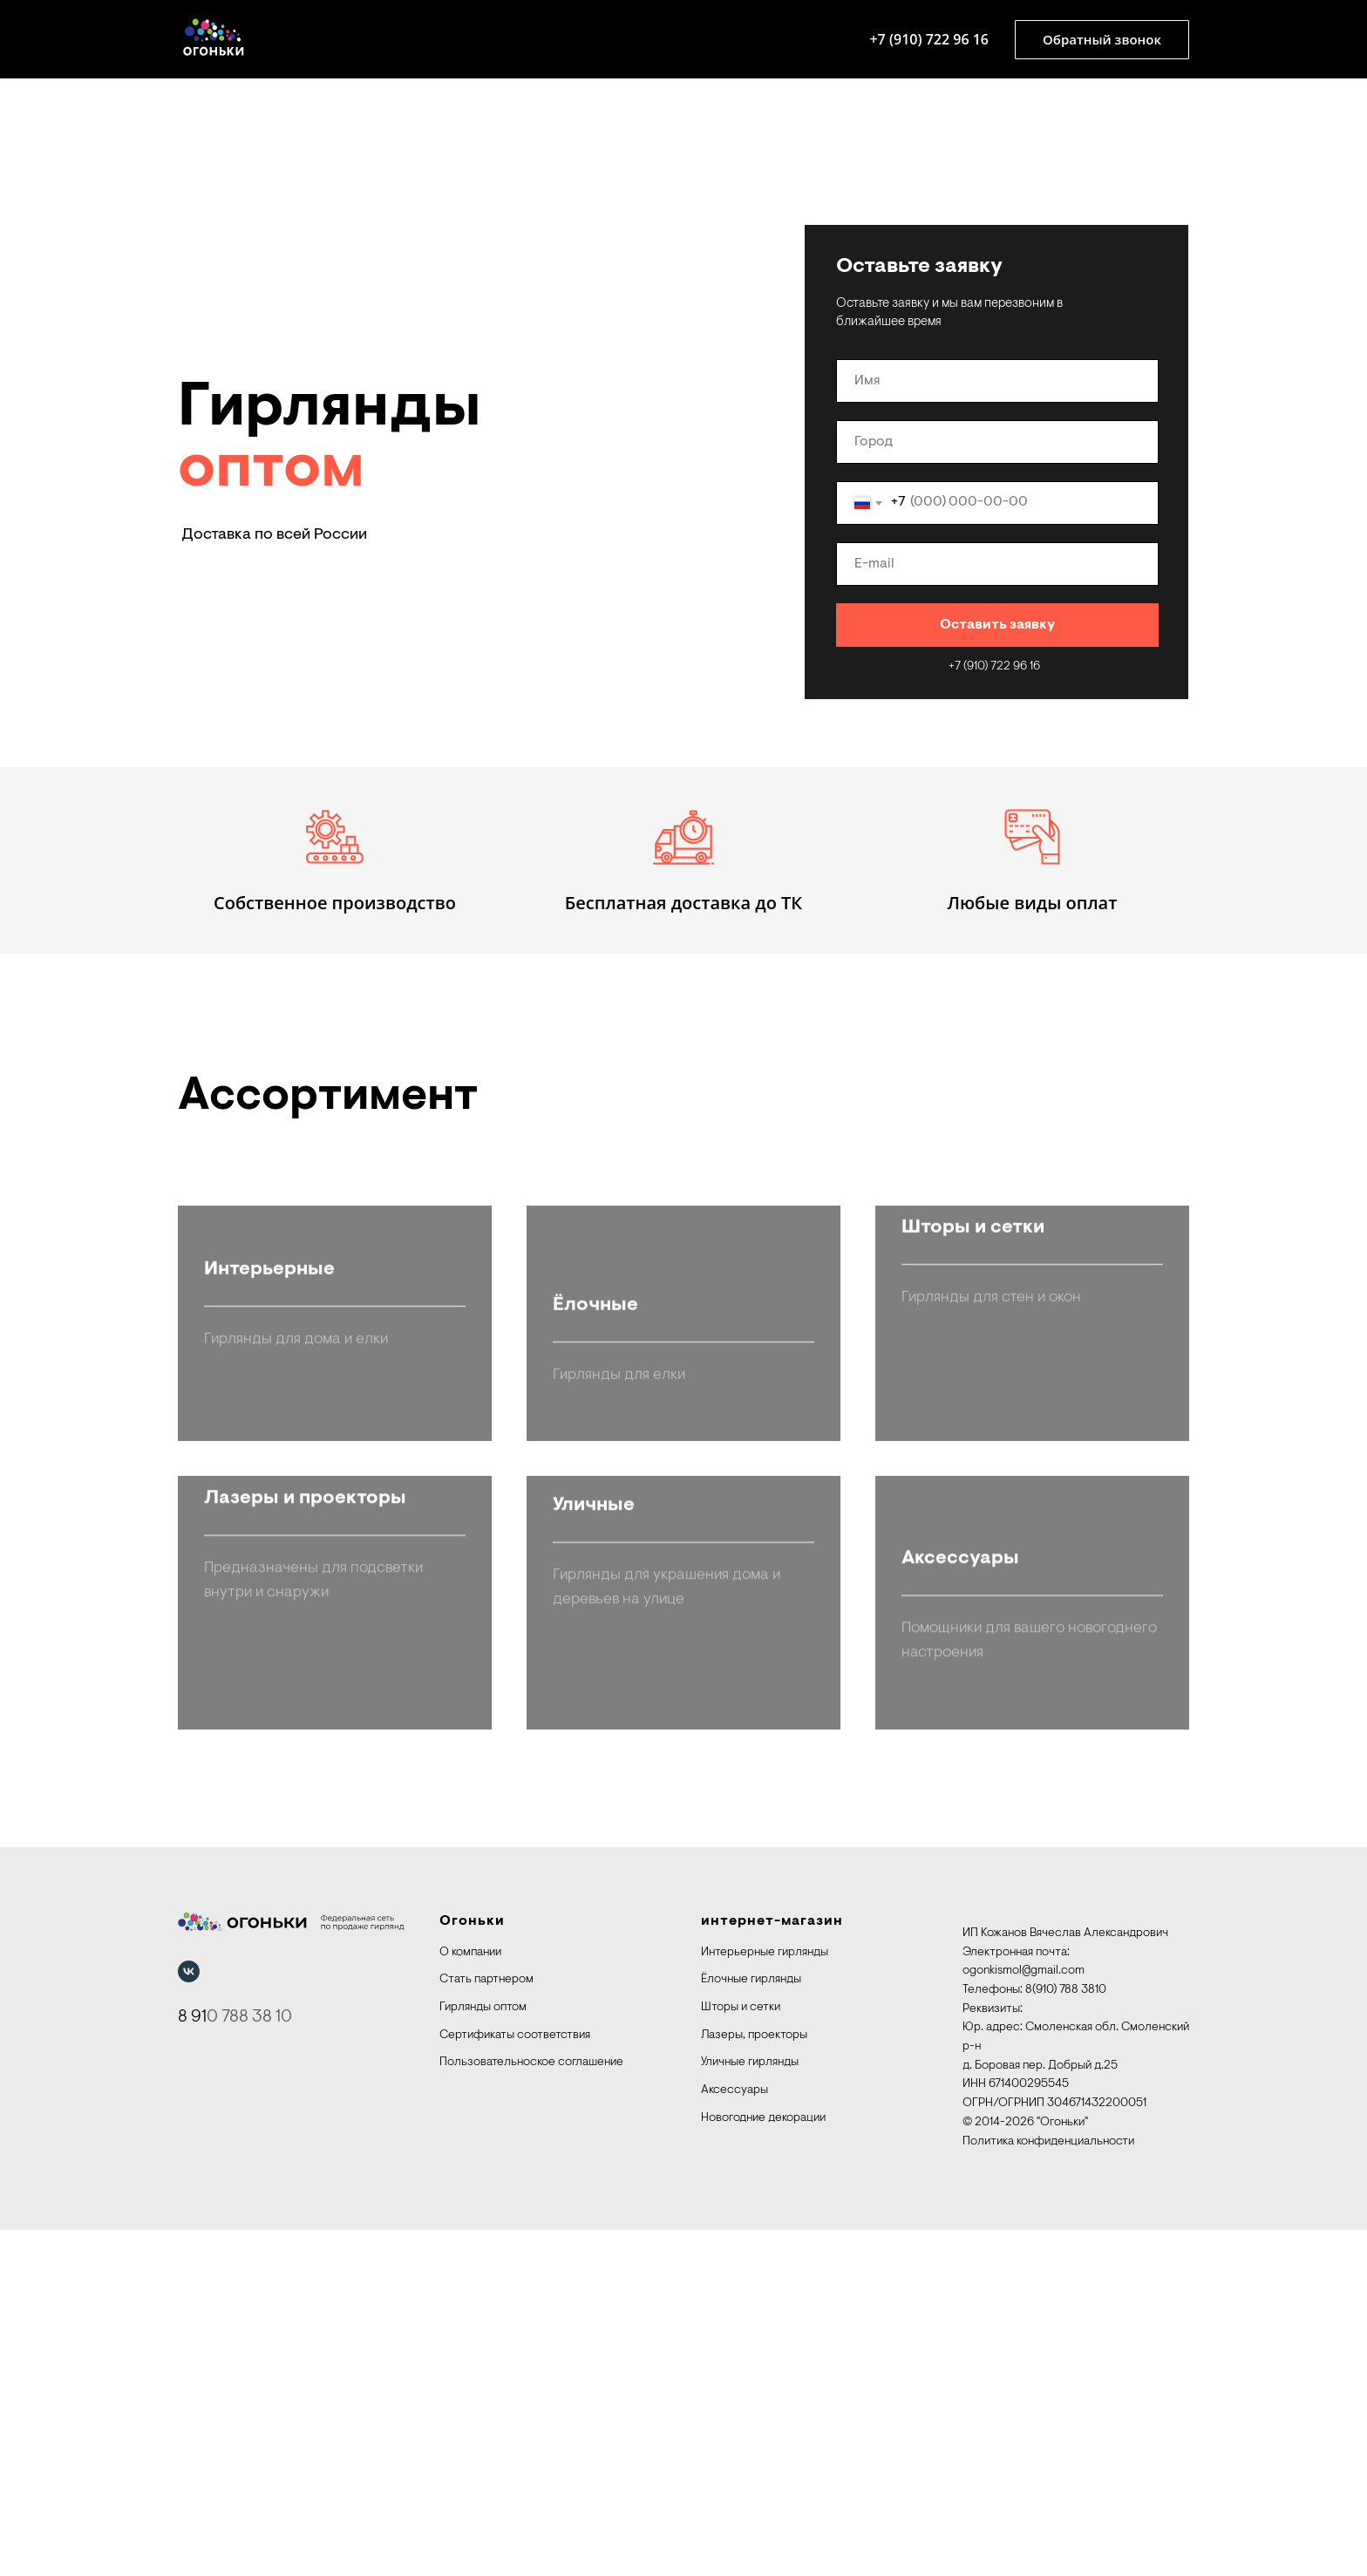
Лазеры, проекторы (754, 2381)
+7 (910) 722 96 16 (929, 39)
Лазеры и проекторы (305, 2005)
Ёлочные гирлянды (751, 2326)
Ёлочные (595, 1551)
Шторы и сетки (972, 1551)
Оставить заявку (997, 625)
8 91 (192, 2362)
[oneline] (997, 442)
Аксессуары (734, 2436)
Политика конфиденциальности (1048, 2487)
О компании (470, 2298)
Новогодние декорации (763, 2463)
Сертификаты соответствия (514, 2381)
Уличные (594, 2005)
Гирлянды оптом (483, 2354)
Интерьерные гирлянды (764, 2298)
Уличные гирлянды (750, 2409)
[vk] (189, 2317)
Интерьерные (269, 1551)
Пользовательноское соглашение (531, 2409)
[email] (997, 564)
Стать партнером (486, 2326)
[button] (1102, 39)
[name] (997, 381)
